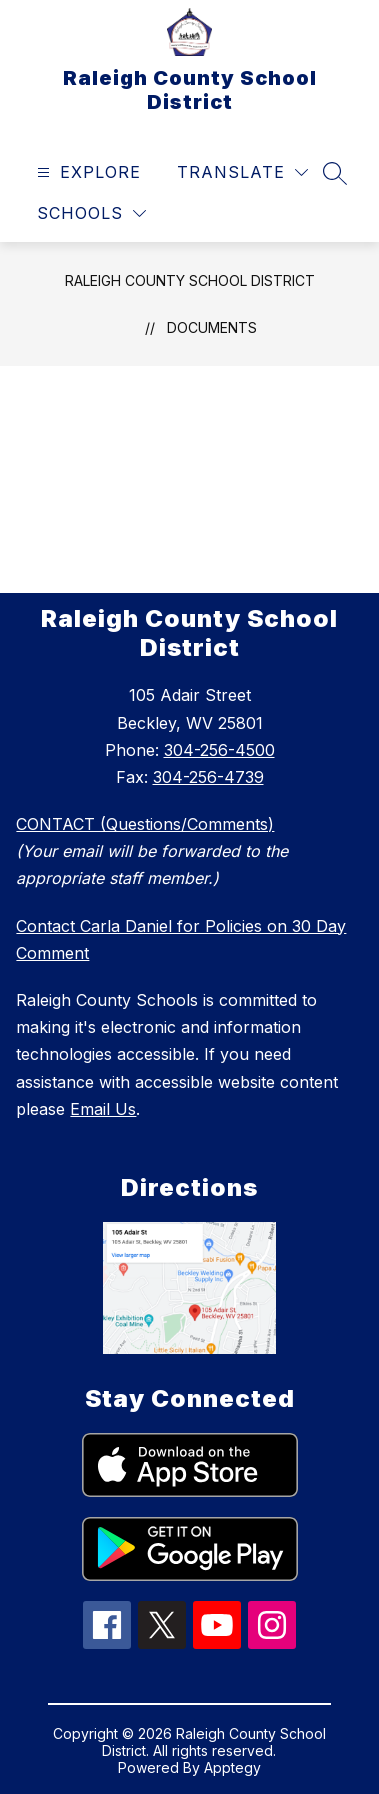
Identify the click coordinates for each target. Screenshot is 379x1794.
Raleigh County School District (190, 280)
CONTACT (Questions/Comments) (145, 824)
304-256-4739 (208, 777)
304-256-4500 (219, 750)
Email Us (103, 1109)
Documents (212, 327)
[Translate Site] (242, 172)
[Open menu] (86, 172)
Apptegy (232, 1767)
